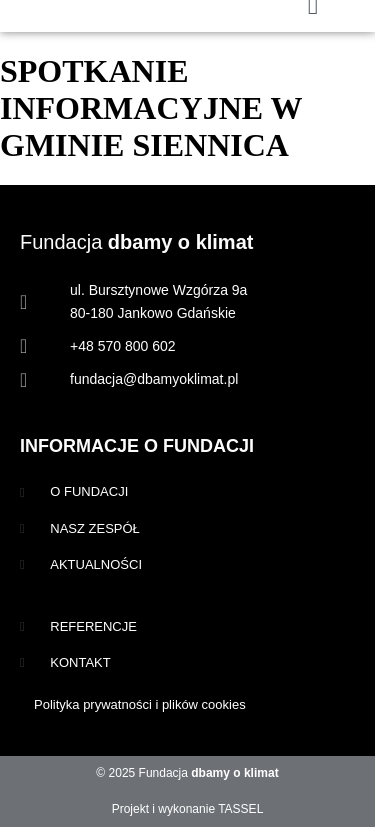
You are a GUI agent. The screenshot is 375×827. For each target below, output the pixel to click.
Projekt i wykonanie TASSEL (188, 809)
